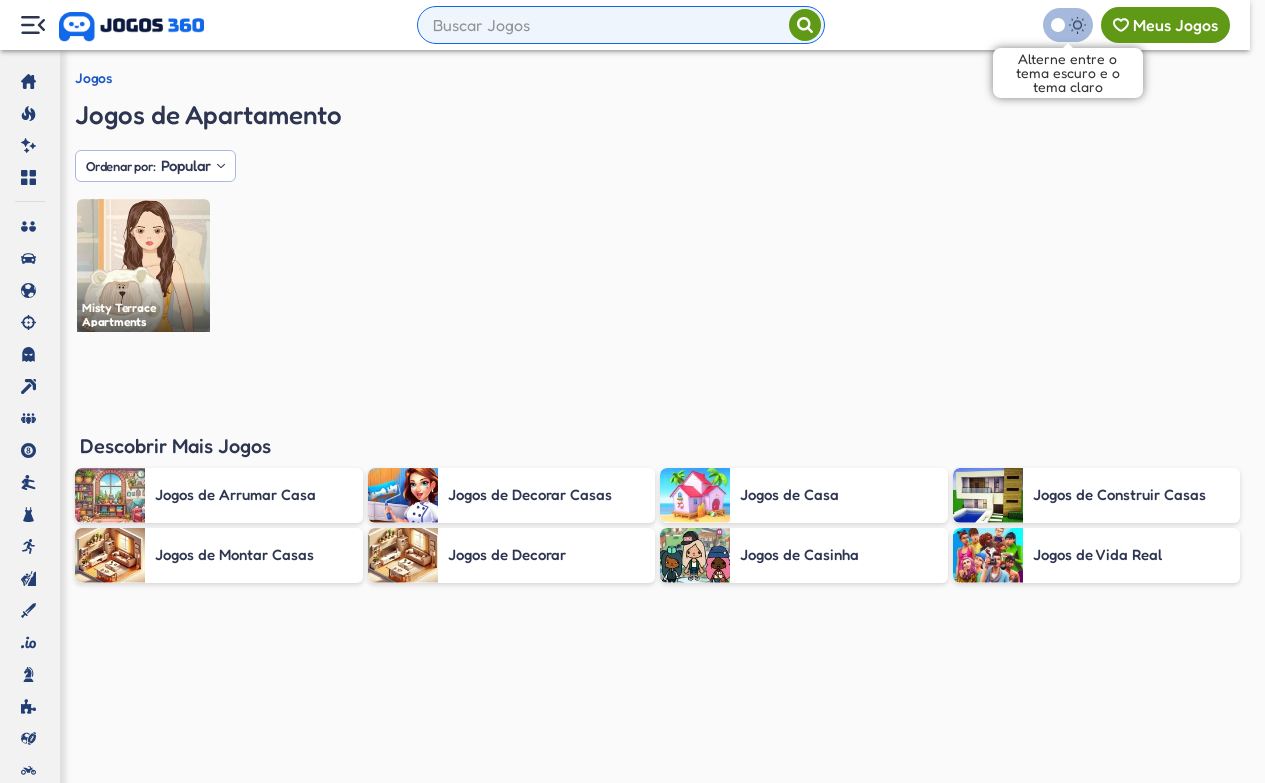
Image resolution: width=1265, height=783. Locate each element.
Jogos (93, 78)
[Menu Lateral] (32, 25)
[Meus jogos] (1165, 25)
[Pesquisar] (805, 25)
